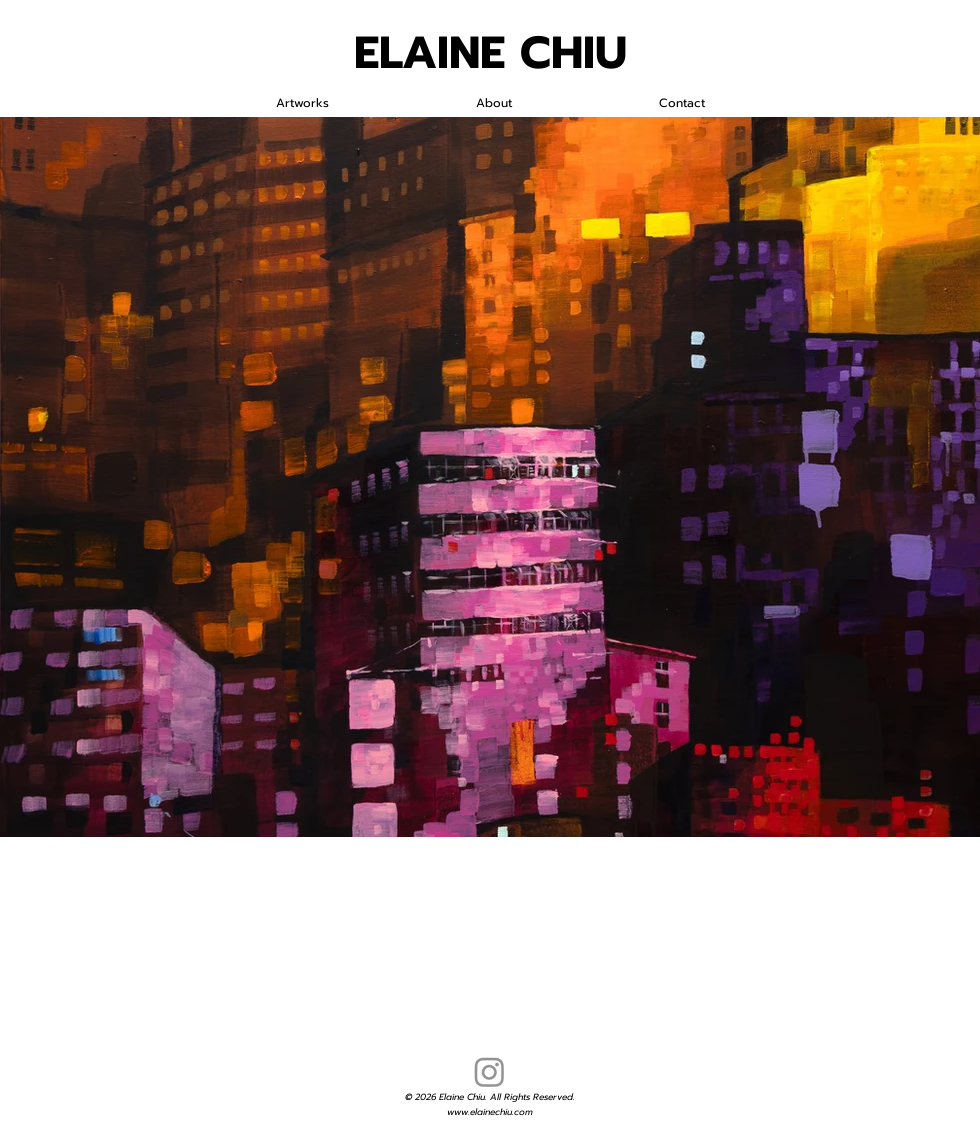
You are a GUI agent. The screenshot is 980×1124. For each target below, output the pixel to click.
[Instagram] (489, 1071)
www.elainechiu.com (490, 1112)
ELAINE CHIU (490, 53)
